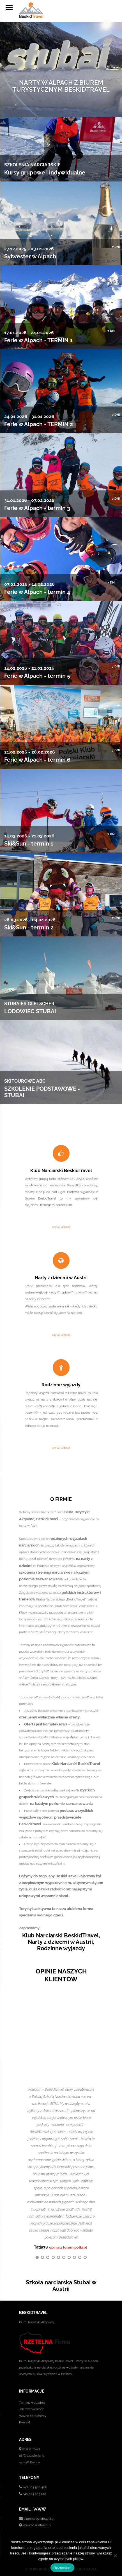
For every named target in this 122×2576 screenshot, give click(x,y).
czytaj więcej (61, 1227)
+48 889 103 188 (34, 2494)
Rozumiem (62, 2568)
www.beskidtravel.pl (37, 2525)
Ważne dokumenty (32, 2416)
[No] (115, 2555)
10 (85, 2257)
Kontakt (24, 2422)
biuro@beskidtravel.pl (39, 2519)
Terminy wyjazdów (32, 2403)
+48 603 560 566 (35, 2487)
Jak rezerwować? (31, 2409)
